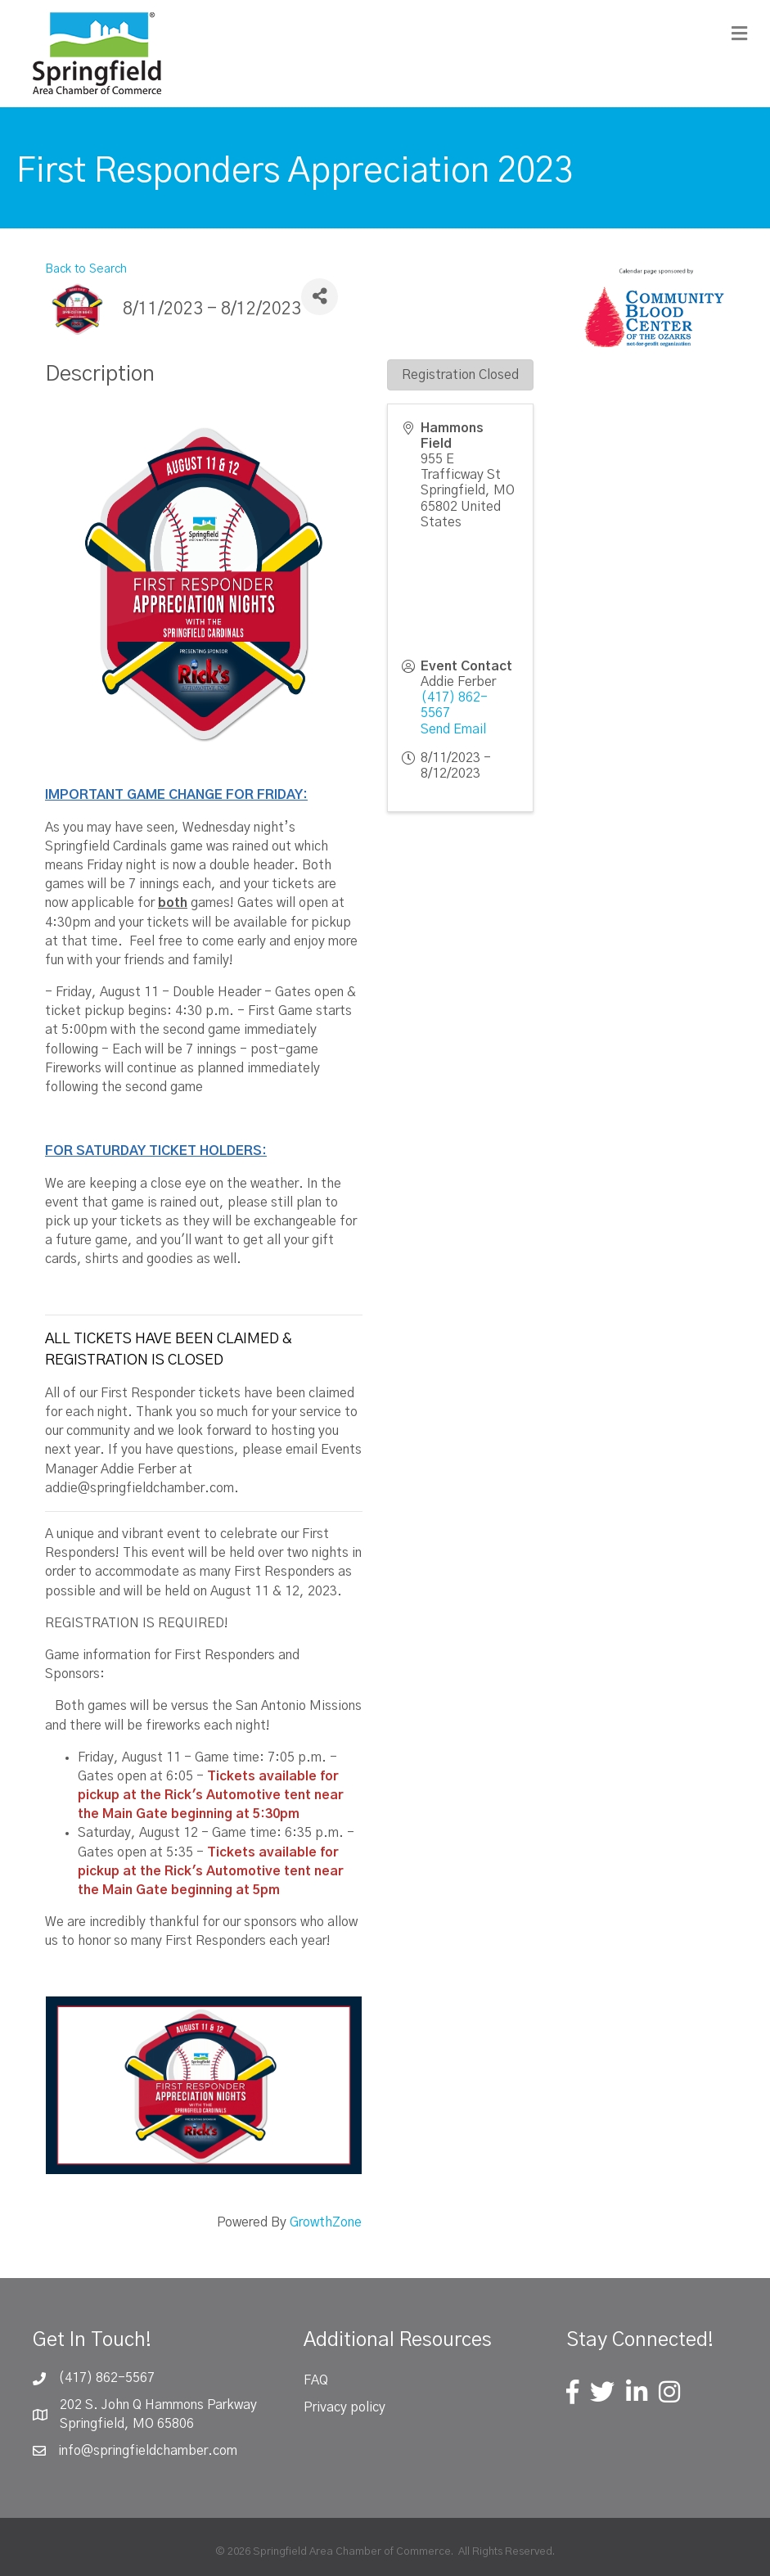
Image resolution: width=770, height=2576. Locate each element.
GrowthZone (326, 2222)
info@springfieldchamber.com (147, 2450)
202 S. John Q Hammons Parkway (158, 2404)
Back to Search (86, 269)
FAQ (316, 2380)
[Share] (319, 296)
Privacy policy (344, 2407)
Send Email (453, 729)
